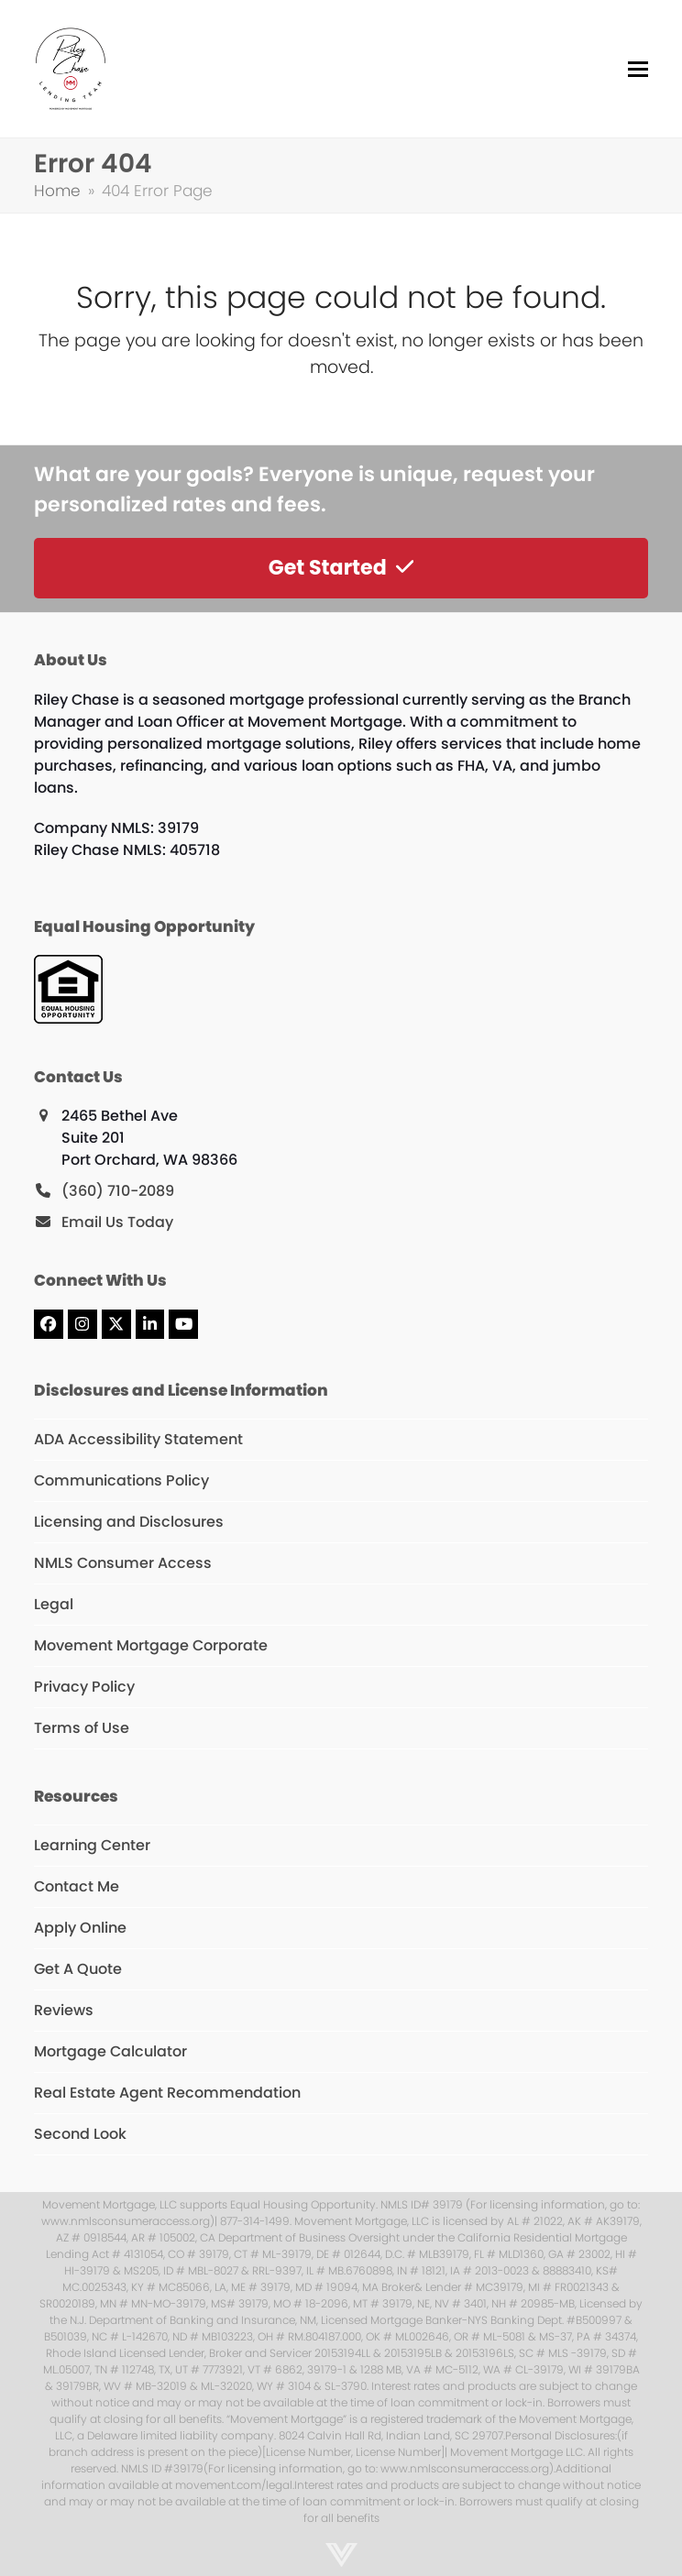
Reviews (64, 2010)
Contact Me (76, 1886)
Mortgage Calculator (110, 2051)
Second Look (80, 2133)
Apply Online (80, 1927)
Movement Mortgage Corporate (151, 1645)
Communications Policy (121, 1480)
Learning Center (92, 1845)
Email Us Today (117, 1222)
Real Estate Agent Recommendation (167, 2092)
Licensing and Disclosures (129, 1521)
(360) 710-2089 (117, 1190)
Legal (53, 1604)
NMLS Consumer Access (123, 1562)
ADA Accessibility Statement (138, 1439)
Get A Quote (78, 1968)
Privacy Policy (84, 1686)
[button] (638, 69)
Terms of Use (81, 1727)
